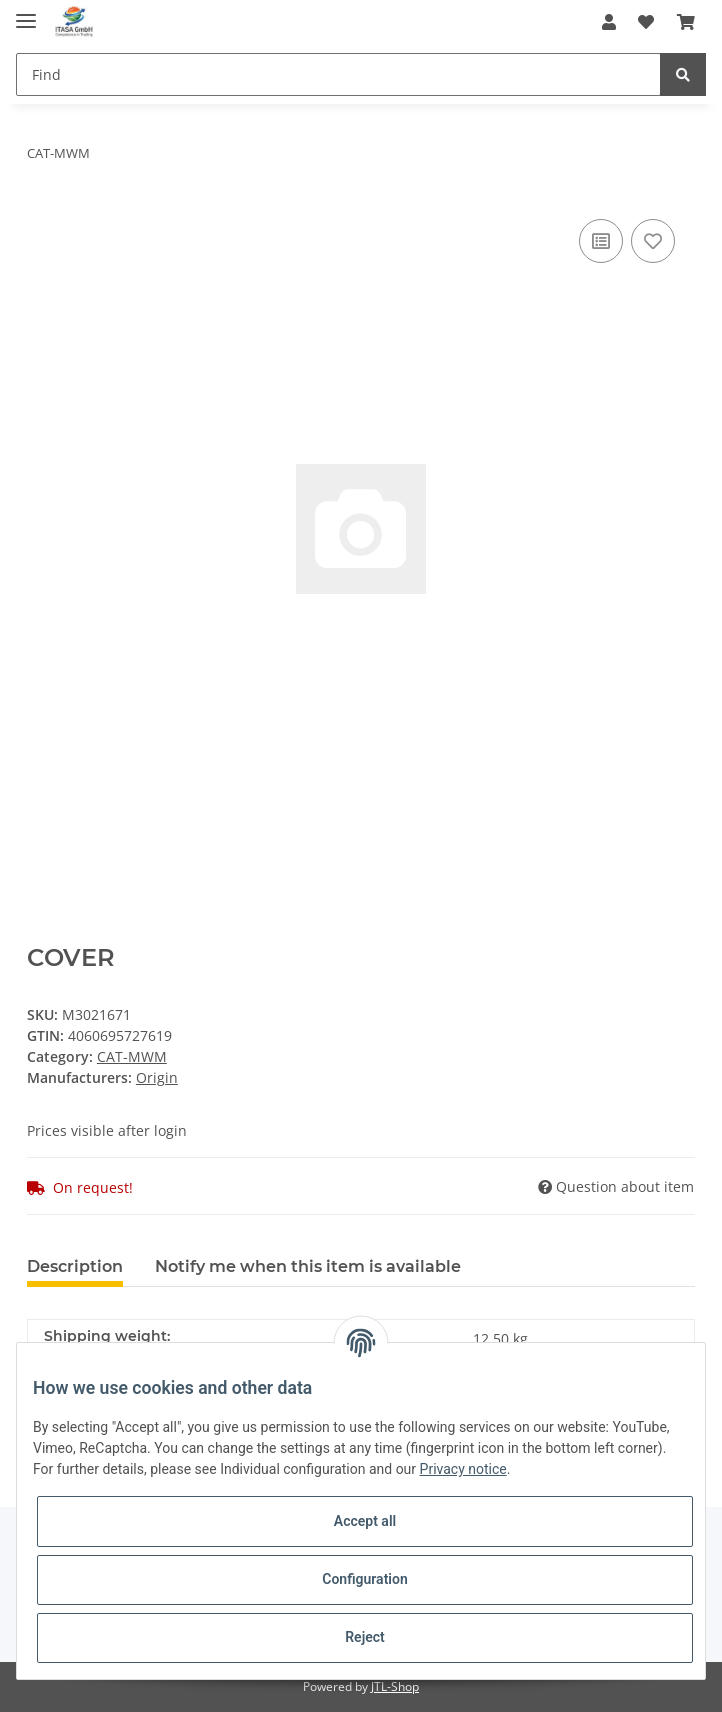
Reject (365, 1637)
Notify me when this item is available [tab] (308, 1266)
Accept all (365, 1521)
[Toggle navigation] (26, 12)
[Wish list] (646, 22)
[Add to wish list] (653, 241)
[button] (609, 22)
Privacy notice (463, 1469)
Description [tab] (75, 1266)
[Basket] (686, 22)
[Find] (338, 74)
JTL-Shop (395, 1686)
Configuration (364, 1579)
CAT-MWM (132, 1056)
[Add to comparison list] (601, 241)
